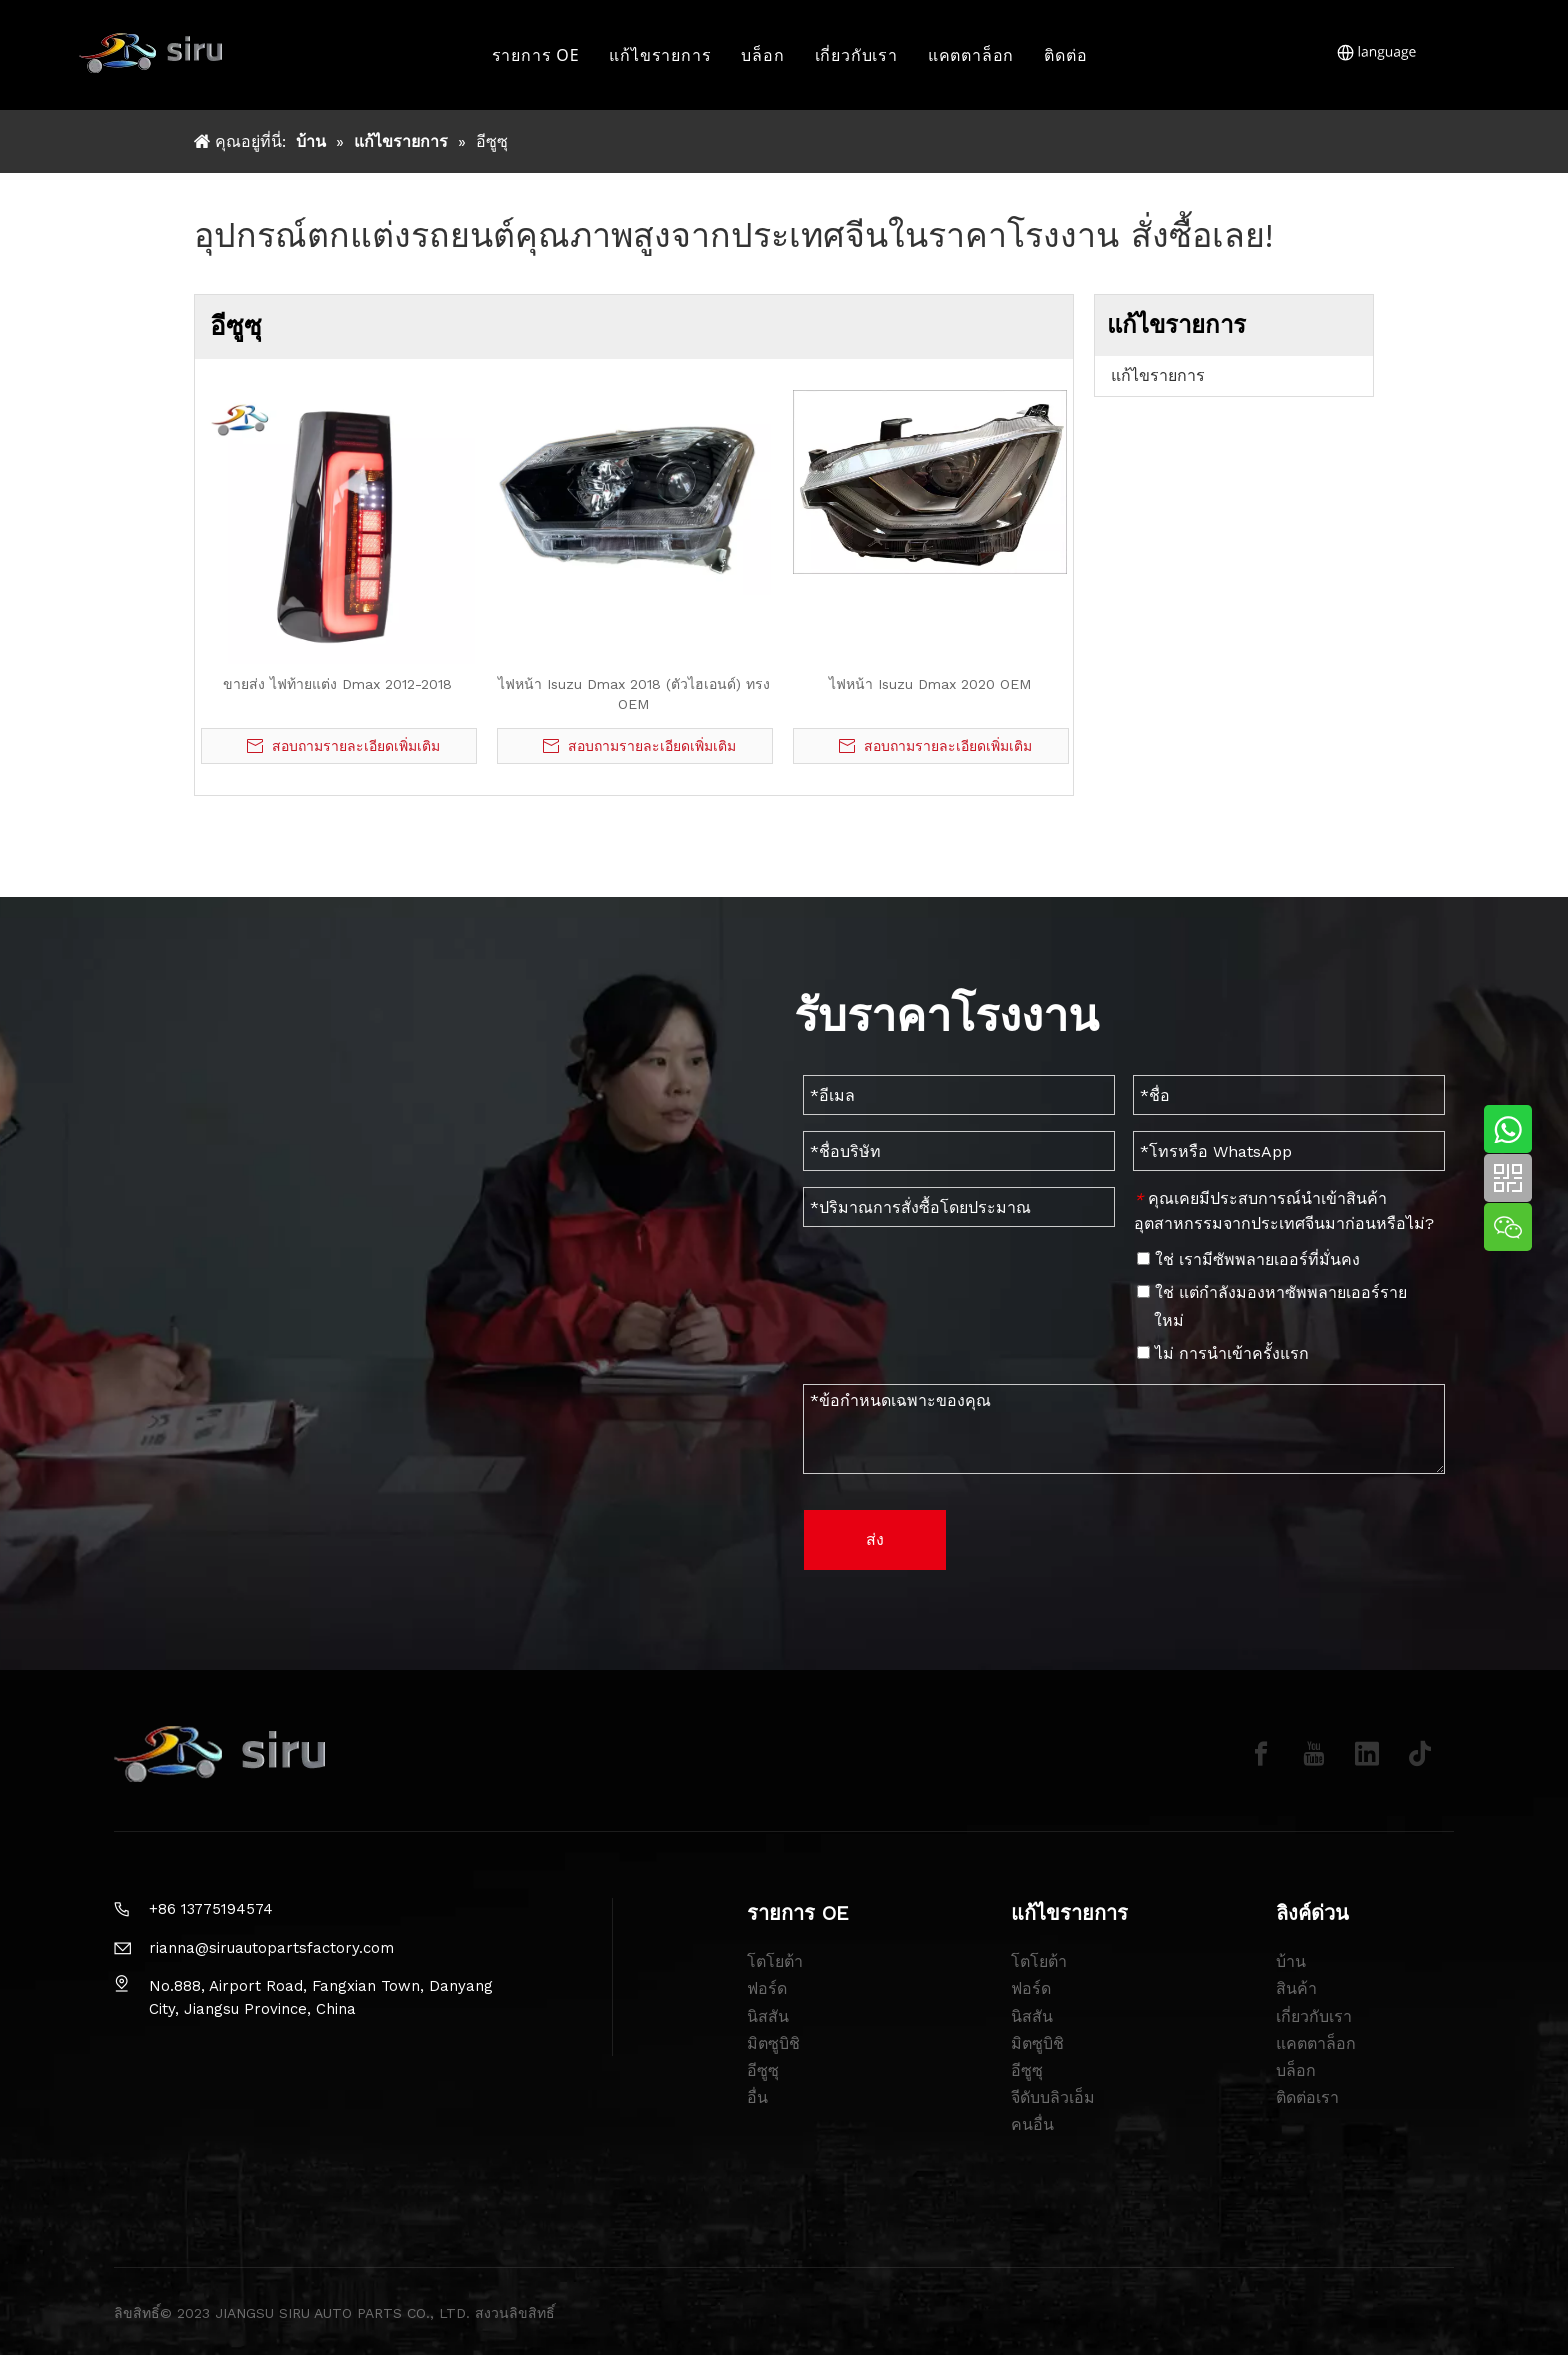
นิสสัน (768, 2016)
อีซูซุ (763, 2070)
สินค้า (1296, 1988)
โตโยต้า (775, 1961)
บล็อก (762, 55)
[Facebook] (1261, 1754)
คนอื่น (1032, 2124)
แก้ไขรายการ (660, 55)
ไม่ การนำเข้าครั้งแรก (1223, 1353)
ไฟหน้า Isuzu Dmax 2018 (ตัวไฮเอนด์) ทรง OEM (634, 694)
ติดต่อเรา (1307, 2097)
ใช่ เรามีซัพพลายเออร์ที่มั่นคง (1248, 1259)
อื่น (757, 2097)
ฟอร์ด (767, 1988)
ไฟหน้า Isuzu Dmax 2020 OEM (930, 684)
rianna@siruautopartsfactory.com (271, 1948)
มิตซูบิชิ (773, 2043)
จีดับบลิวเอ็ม (1053, 2097)
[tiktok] (1420, 1754)
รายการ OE (536, 55)
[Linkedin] (1367, 1754)
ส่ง (875, 1539)
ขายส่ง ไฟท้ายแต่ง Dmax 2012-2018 (337, 684)
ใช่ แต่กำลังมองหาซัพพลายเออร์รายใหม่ (1272, 1306)
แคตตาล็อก (971, 55)
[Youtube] (1314, 1754)
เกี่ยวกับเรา (856, 55)
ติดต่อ (1065, 55)
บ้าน (1291, 1961)
